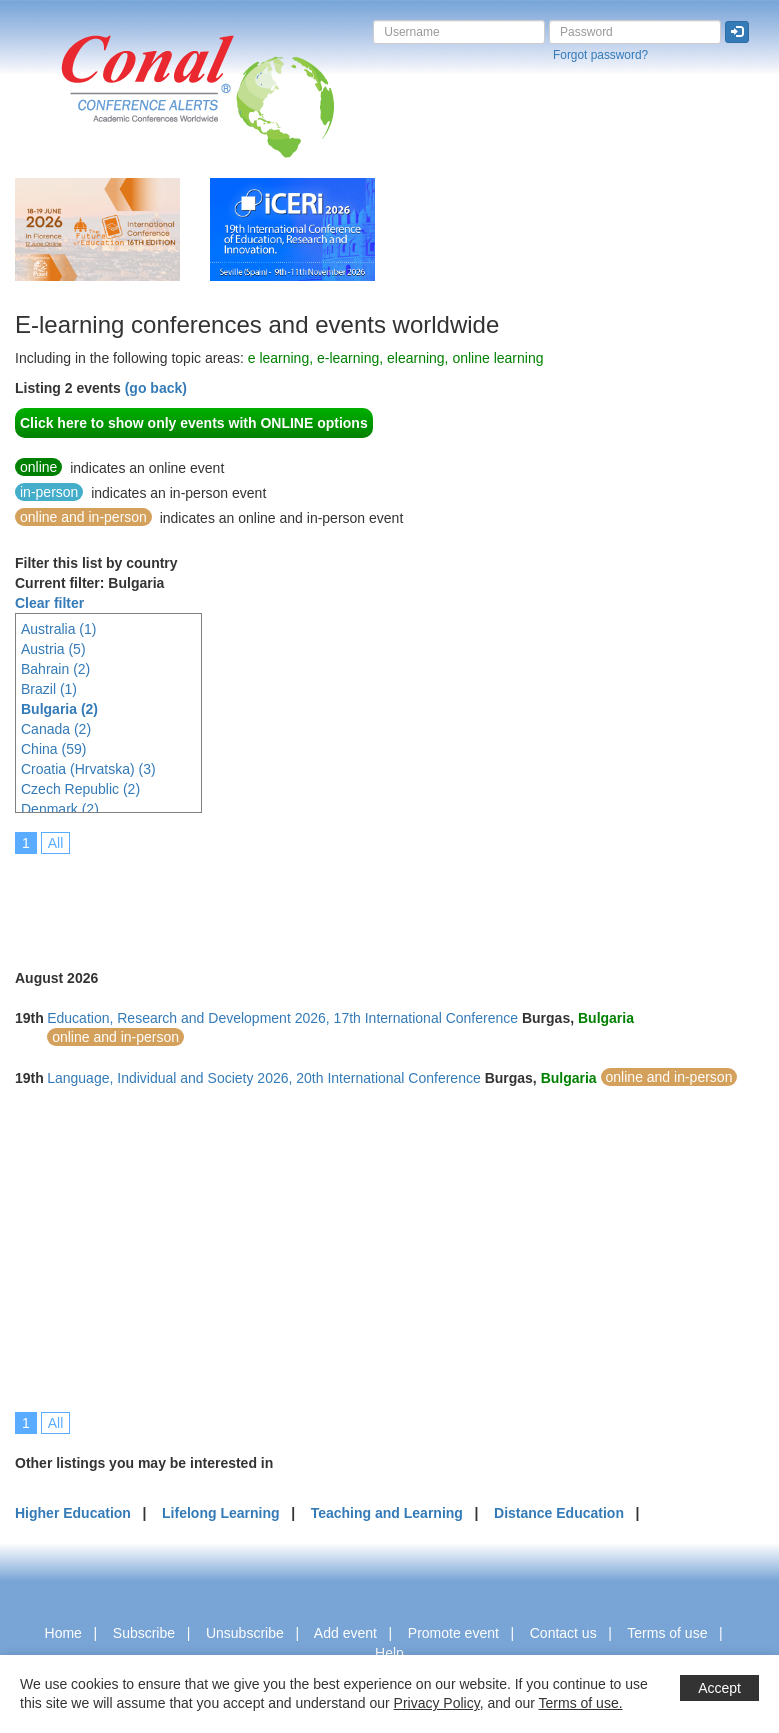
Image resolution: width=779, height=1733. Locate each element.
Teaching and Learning (387, 1513)
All (56, 843)
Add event (345, 1633)
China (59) (53, 749)
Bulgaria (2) (59, 709)
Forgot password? (600, 55)
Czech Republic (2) (80, 789)
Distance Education (559, 1513)
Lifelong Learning (220, 1513)
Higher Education (73, 1513)
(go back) (156, 388)
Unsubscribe (245, 1633)
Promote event (453, 1633)
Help (389, 1653)
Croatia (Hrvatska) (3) (88, 769)
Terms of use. (581, 1703)
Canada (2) (56, 729)
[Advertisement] (379, 898)
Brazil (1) (49, 689)
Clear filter (49, 603)
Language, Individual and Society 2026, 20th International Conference (264, 1078)
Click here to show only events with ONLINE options (194, 423)
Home (63, 1633)
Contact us (563, 1633)
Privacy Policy (437, 1703)
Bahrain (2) (55, 669)
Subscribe (144, 1633)
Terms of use (667, 1633)
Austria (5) (53, 649)
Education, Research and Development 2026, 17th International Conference (282, 1018)
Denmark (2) (60, 809)
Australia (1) (58, 629)
